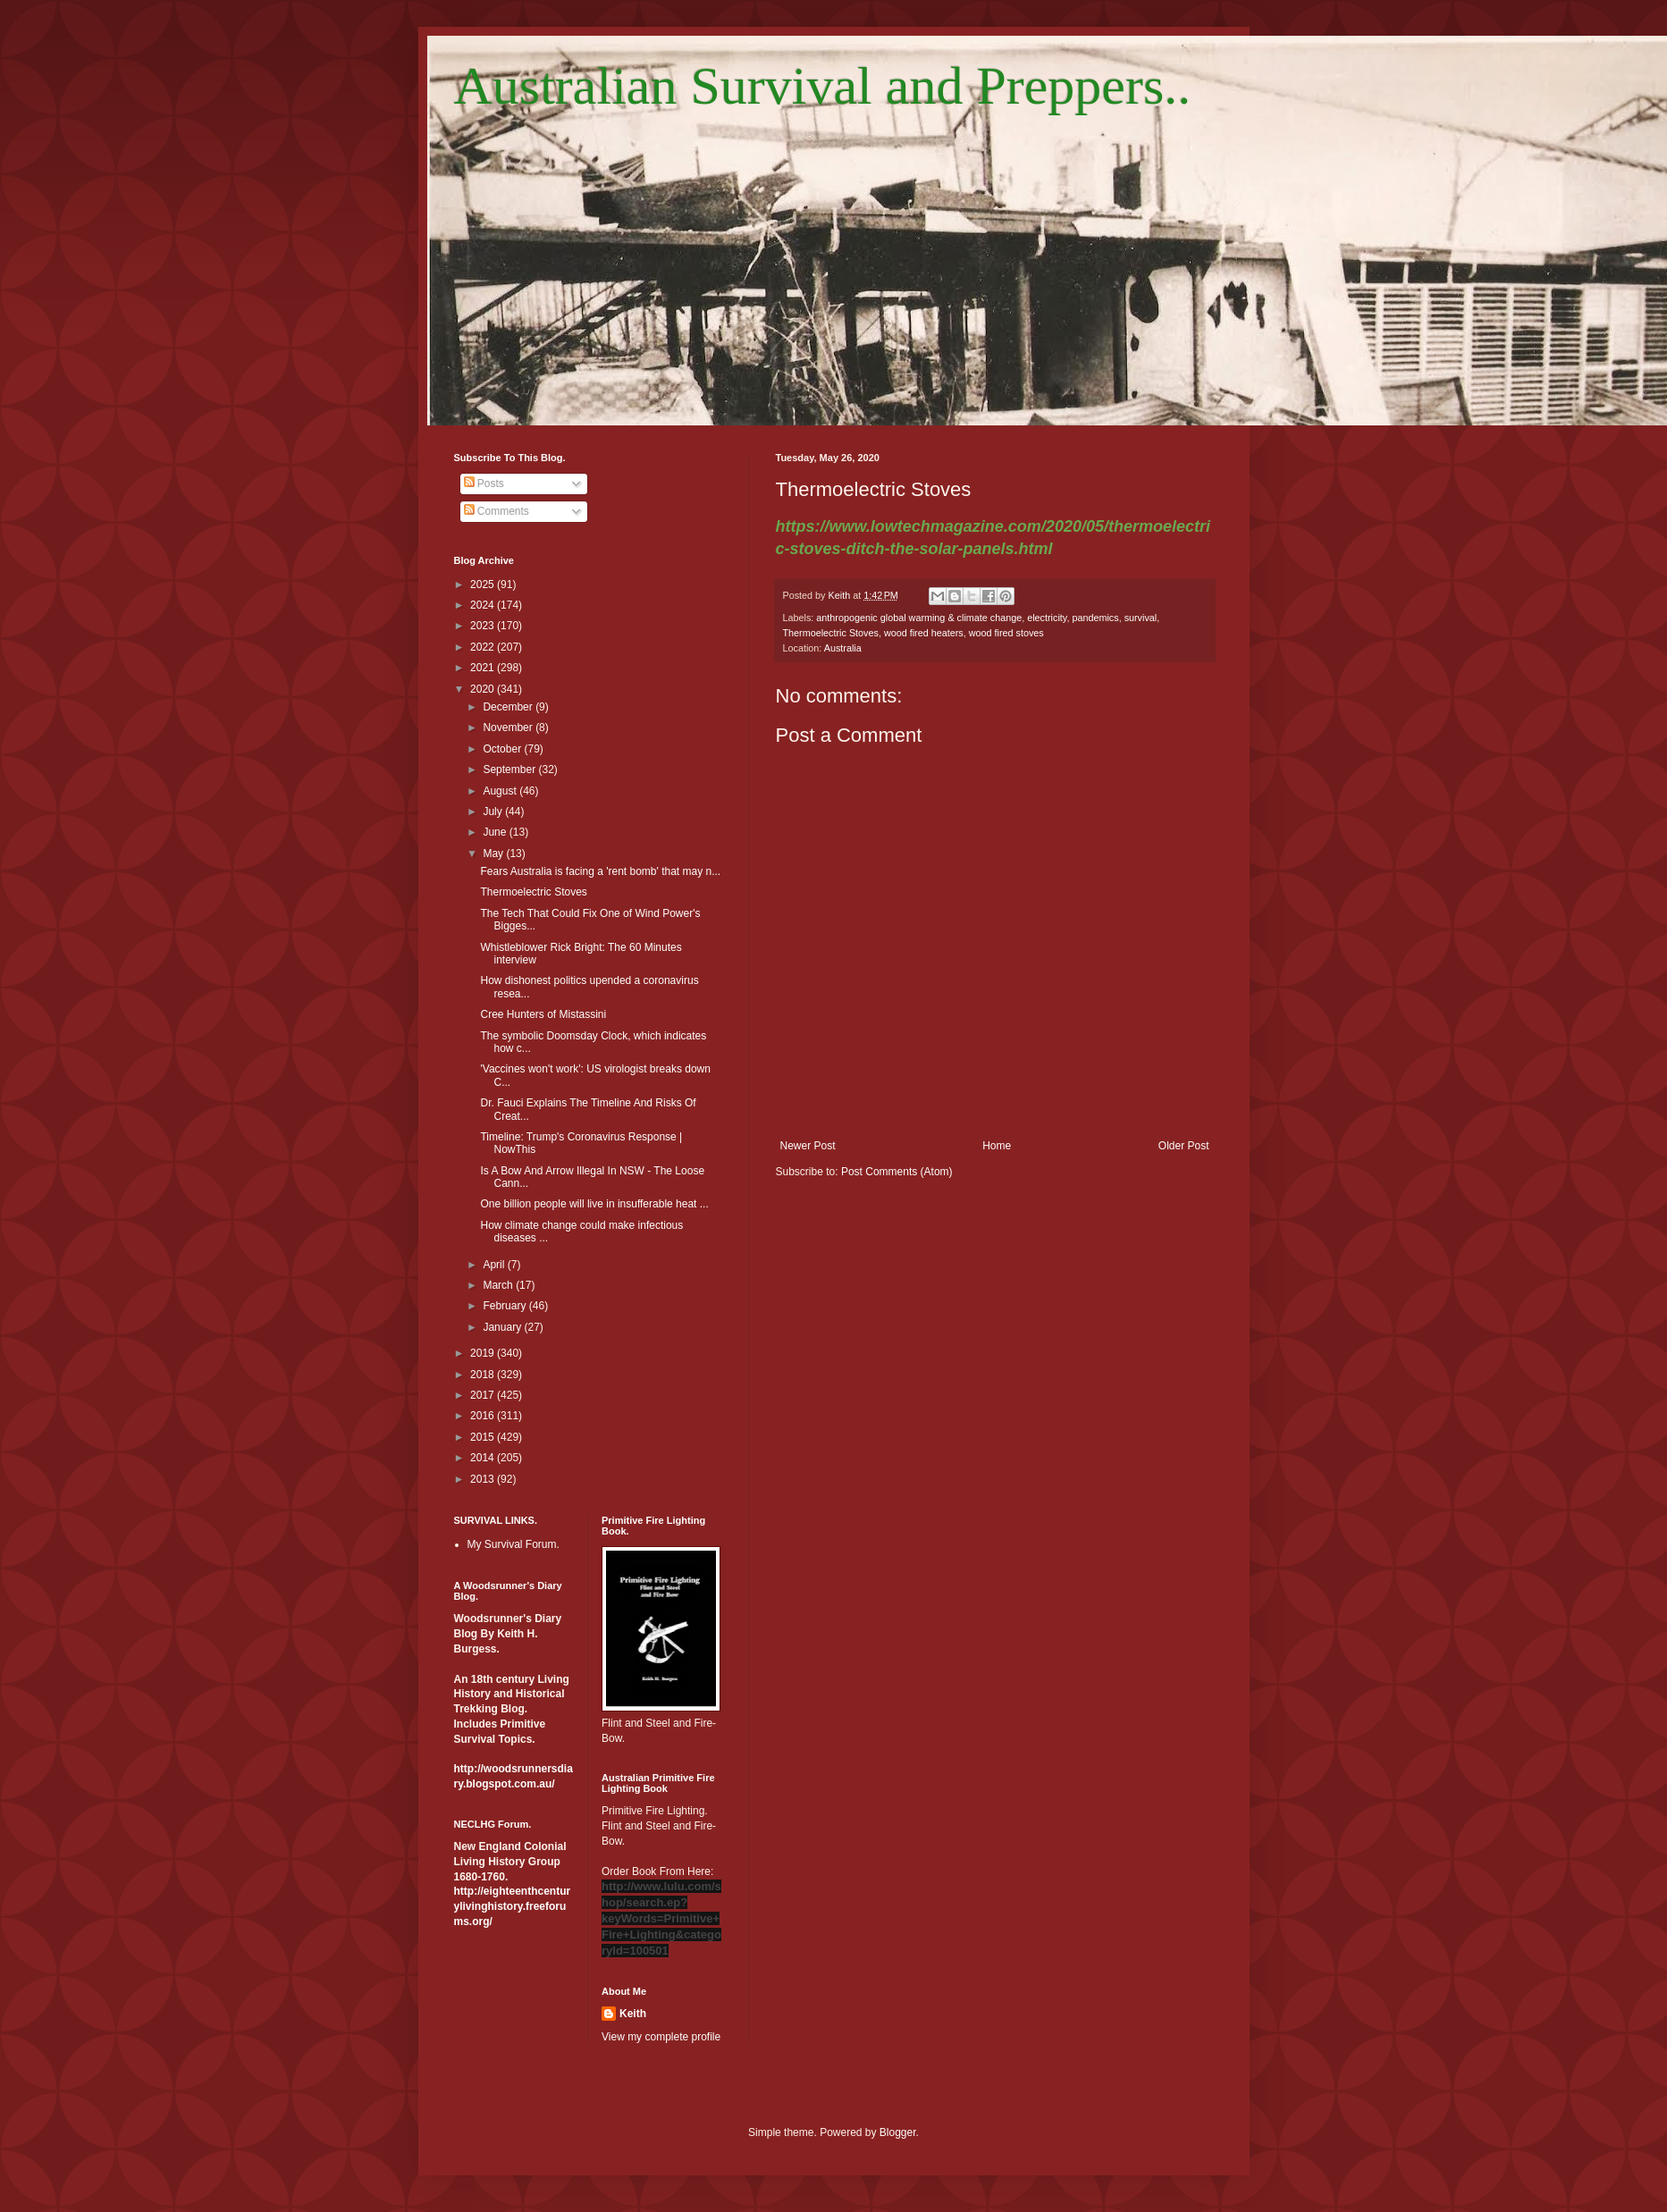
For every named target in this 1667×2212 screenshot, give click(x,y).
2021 (483, 667)
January (503, 1327)
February (505, 1305)
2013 (483, 1479)
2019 (483, 1353)
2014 (483, 1457)
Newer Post (808, 1146)
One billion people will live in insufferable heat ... (594, 1204)
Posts (484, 483)
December (509, 707)
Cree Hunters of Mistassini (543, 1014)
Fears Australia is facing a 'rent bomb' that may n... (600, 871)
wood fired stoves (1006, 632)
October (503, 749)
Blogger (898, 2132)
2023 (483, 625)
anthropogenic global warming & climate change (919, 617)
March (499, 1285)
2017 (483, 1395)
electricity (1046, 617)
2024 (483, 605)
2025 (483, 584)
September (510, 769)
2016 (483, 1415)
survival (1141, 617)
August (501, 791)
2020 (483, 689)
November (509, 727)
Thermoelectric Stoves (831, 632)
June (496, 832)
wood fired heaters (924, 632)
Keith (632, 2013)
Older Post (1183, 1146)
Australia (843, 648)
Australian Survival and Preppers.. (822, 85)
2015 (483, 1437)
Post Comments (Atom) (897, 1171)
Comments (496, 511)
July (494, 811)
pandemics (1095, 617)
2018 (483, 1374)
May (494, 853)
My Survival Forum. (513, 1544)
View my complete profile (661, 2037)
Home (996, 1146)
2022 (483, 647)
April (495, 1264)
